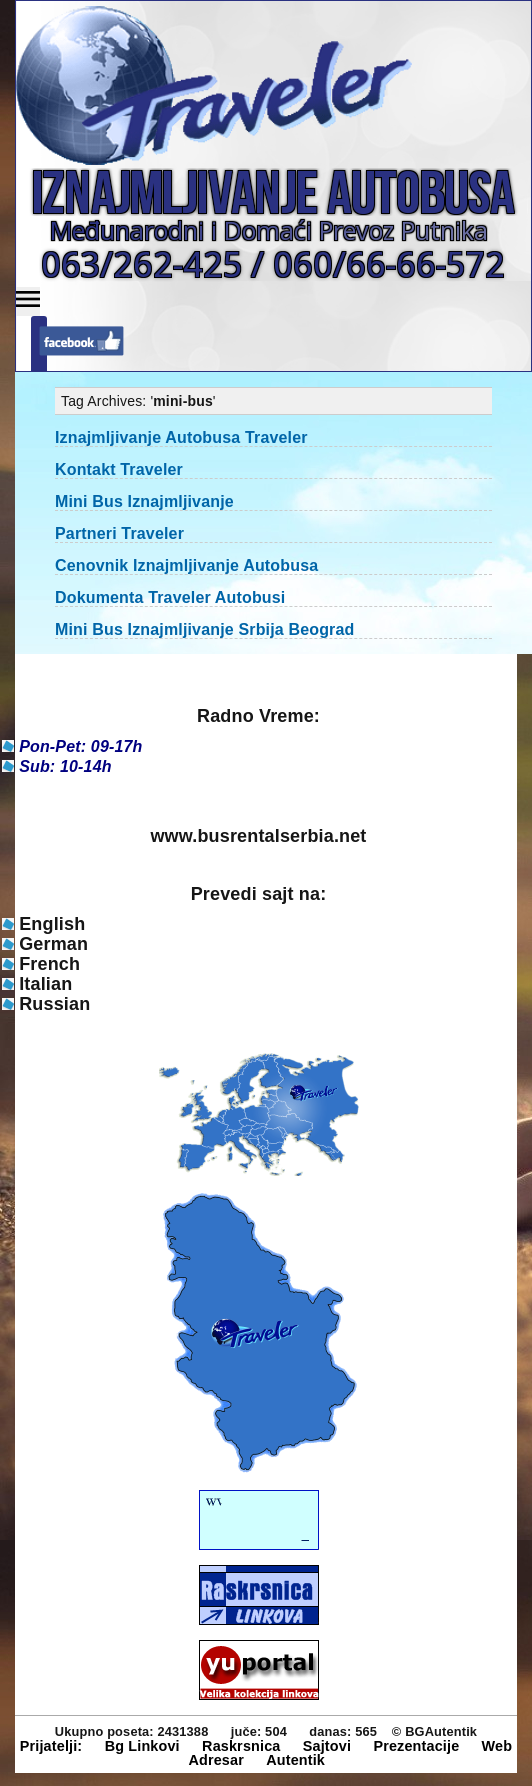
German (53, 944)
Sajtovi (327, 1746)
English (52, 924)
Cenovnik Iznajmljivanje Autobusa (186, 565)
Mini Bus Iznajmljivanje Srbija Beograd (204, 629)
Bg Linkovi (142, 1746)
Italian (45, 984)
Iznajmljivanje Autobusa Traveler (181, 437)
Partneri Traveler (119, 533)
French (49, 964)
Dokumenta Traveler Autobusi (170, 597)
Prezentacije (416, 1746)
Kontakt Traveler (119, 469)
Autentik (295, 1760)
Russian (54, 1004)
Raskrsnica (241, 1746)
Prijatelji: (51, 1746)
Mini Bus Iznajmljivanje (144, 501)
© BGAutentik (434, 1731)
